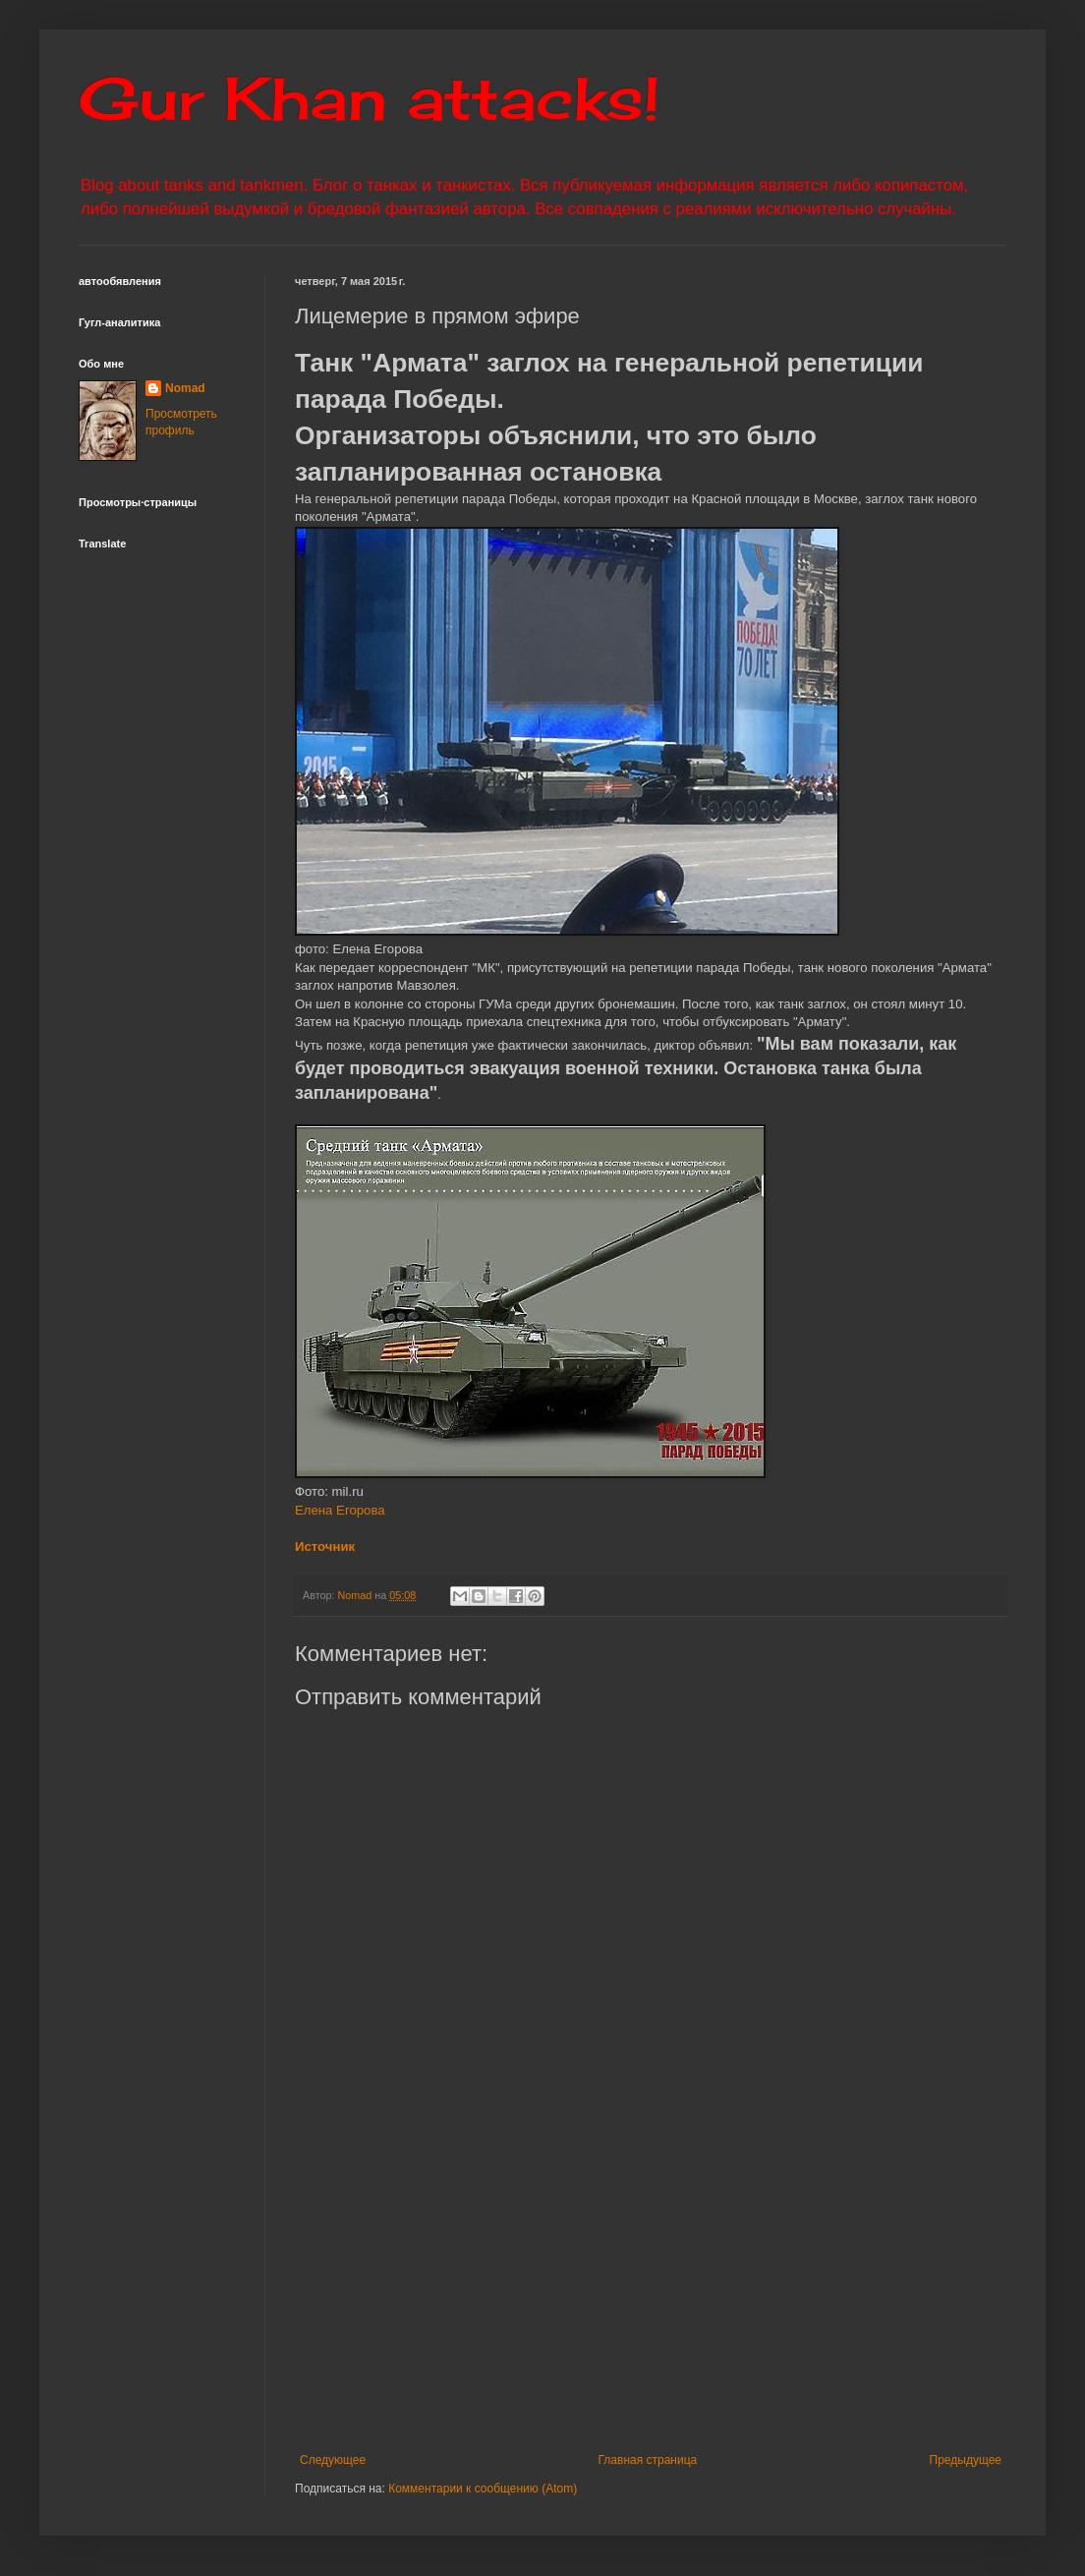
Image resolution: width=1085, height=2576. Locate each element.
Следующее (333, 2460)
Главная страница (648, 2460)
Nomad (185, 388)
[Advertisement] (651, 2291)
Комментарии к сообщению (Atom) (482, 2488)
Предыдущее (965, 2460)
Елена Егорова (340, 1510)
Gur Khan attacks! (369, 98)
